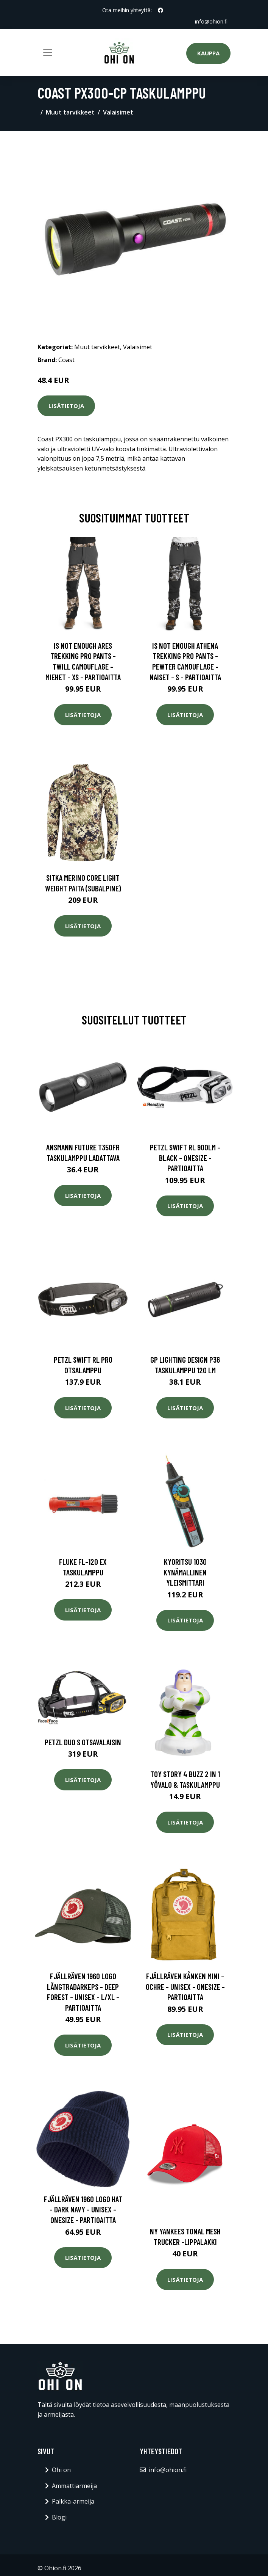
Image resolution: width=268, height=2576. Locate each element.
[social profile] (160, 10)
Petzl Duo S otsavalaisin (83, 1742)
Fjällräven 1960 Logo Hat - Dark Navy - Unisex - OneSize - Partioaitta (83, 2209)
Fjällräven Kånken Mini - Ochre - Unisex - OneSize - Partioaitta (185, 1986)
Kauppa (208, 53)
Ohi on (61, 2470)
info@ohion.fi (211, 21)
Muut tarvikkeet (70, 112)
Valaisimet (118, 112)
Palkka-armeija (73, 2501)
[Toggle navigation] (47, 52)
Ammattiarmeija (74, 2486)
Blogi (59, 2517)
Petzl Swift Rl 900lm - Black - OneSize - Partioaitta (185, 1157)
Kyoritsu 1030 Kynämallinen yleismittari (185, 1572)
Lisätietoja (66, 405)
